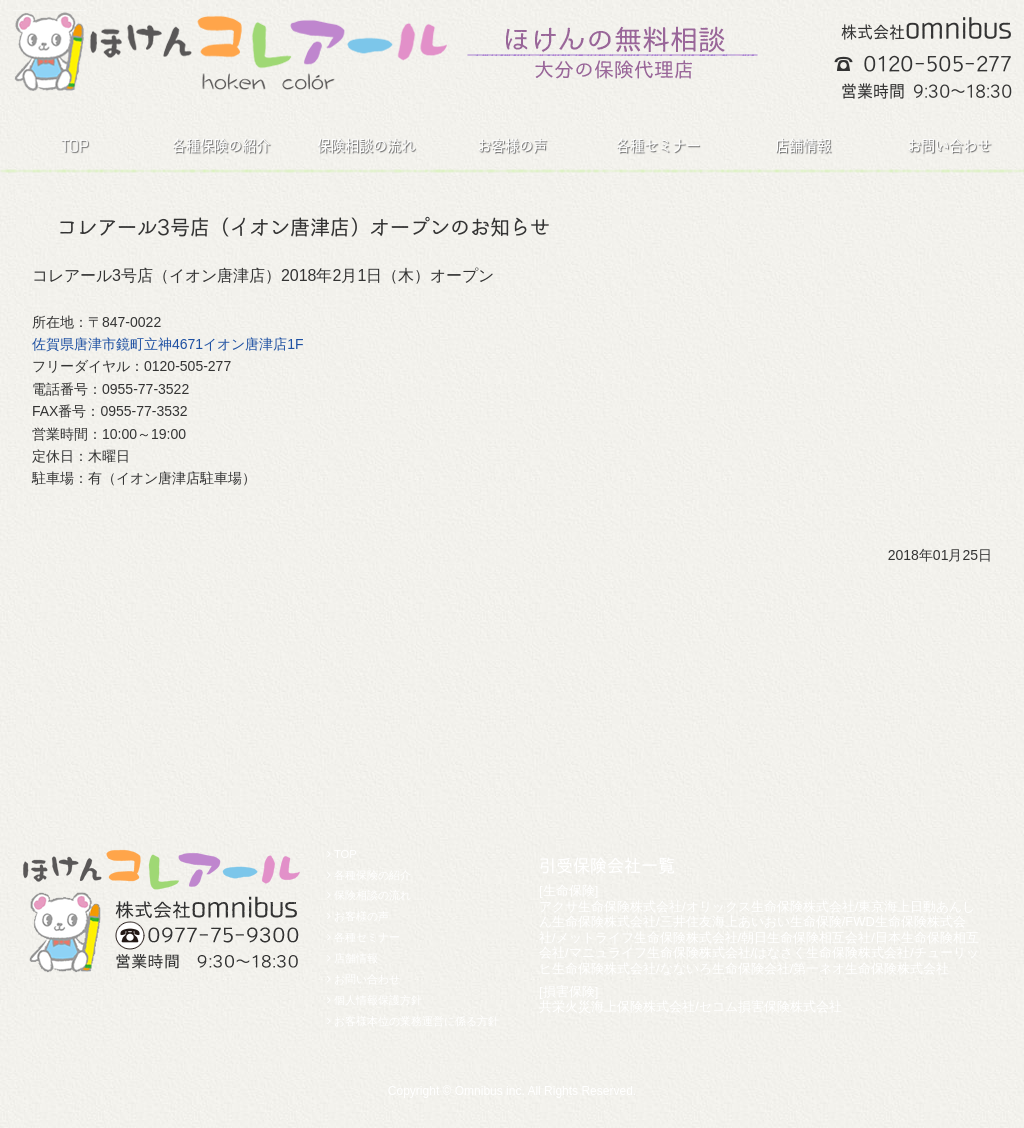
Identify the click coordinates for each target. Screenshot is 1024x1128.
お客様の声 (512, 145)
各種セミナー (658, 145)
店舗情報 (803, 145)
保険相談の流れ (366, 145)
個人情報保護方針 (378, 1000)
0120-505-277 (937, 63)
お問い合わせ (949, 145)
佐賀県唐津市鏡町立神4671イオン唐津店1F (167, 344)
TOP (74, 145)
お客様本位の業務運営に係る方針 (416, 1021)
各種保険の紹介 (221, 145)
